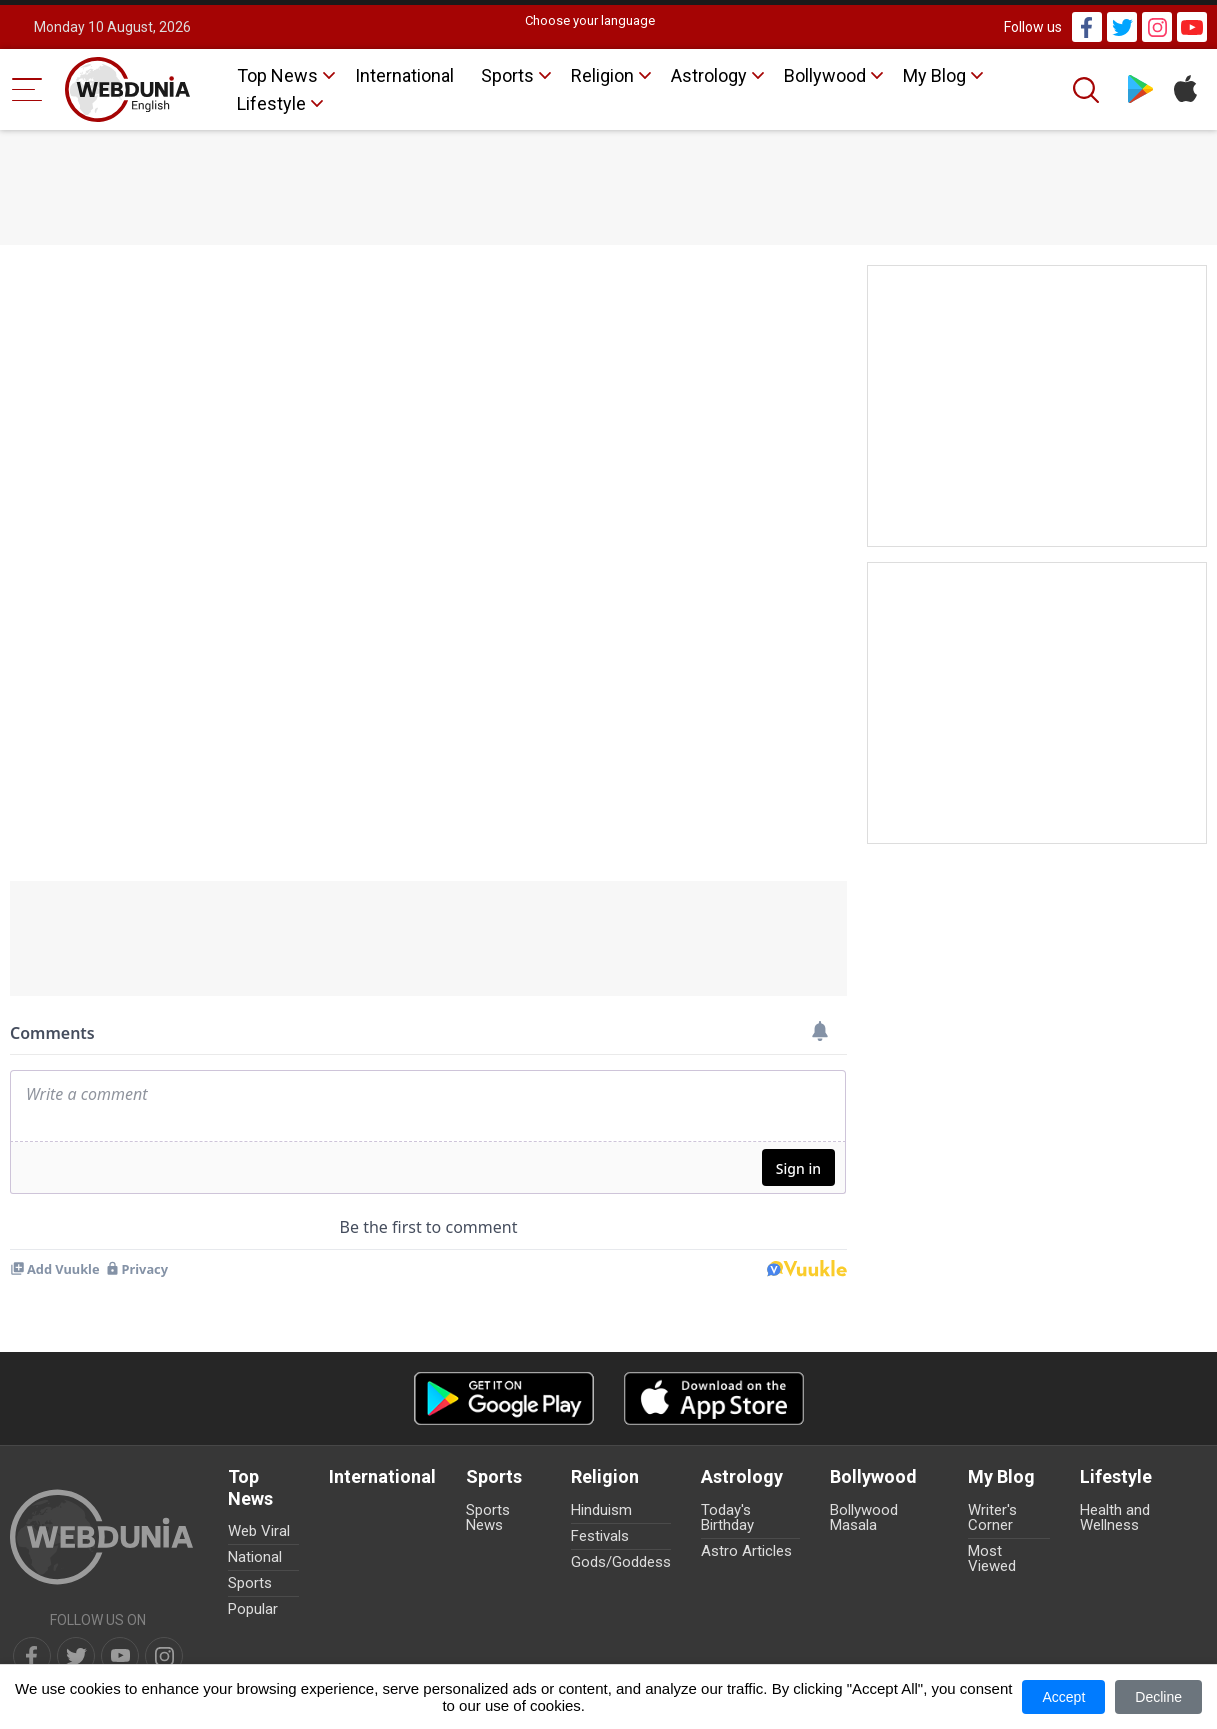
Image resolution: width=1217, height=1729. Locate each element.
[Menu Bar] (27, 89)
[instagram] (164, 1656)
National (255, 1557)
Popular (253, 1609)
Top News (277, 75)
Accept (1063, 1697)
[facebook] (32, 1656)
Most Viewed (992, 1558)
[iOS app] (714, 1398)
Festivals (600, 1536)
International (404, 75)
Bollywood (825, 75)
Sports (507, 75)
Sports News (488, 1517)
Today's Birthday (727, 1517)
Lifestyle (271, 103)
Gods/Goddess (621, 1562)
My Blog (934, 75)
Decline (1158, 1697)
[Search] (1088, 90)
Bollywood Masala (864, 1517)
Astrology (709, 75)
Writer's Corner (992, 1517)
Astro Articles (746, 1551)
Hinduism (601, 1510)
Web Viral (259, 1531)
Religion (602, 75)
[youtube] (120, 1656)
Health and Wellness (1115, 1517)
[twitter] (76, 1656)
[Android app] (504, 1398)
